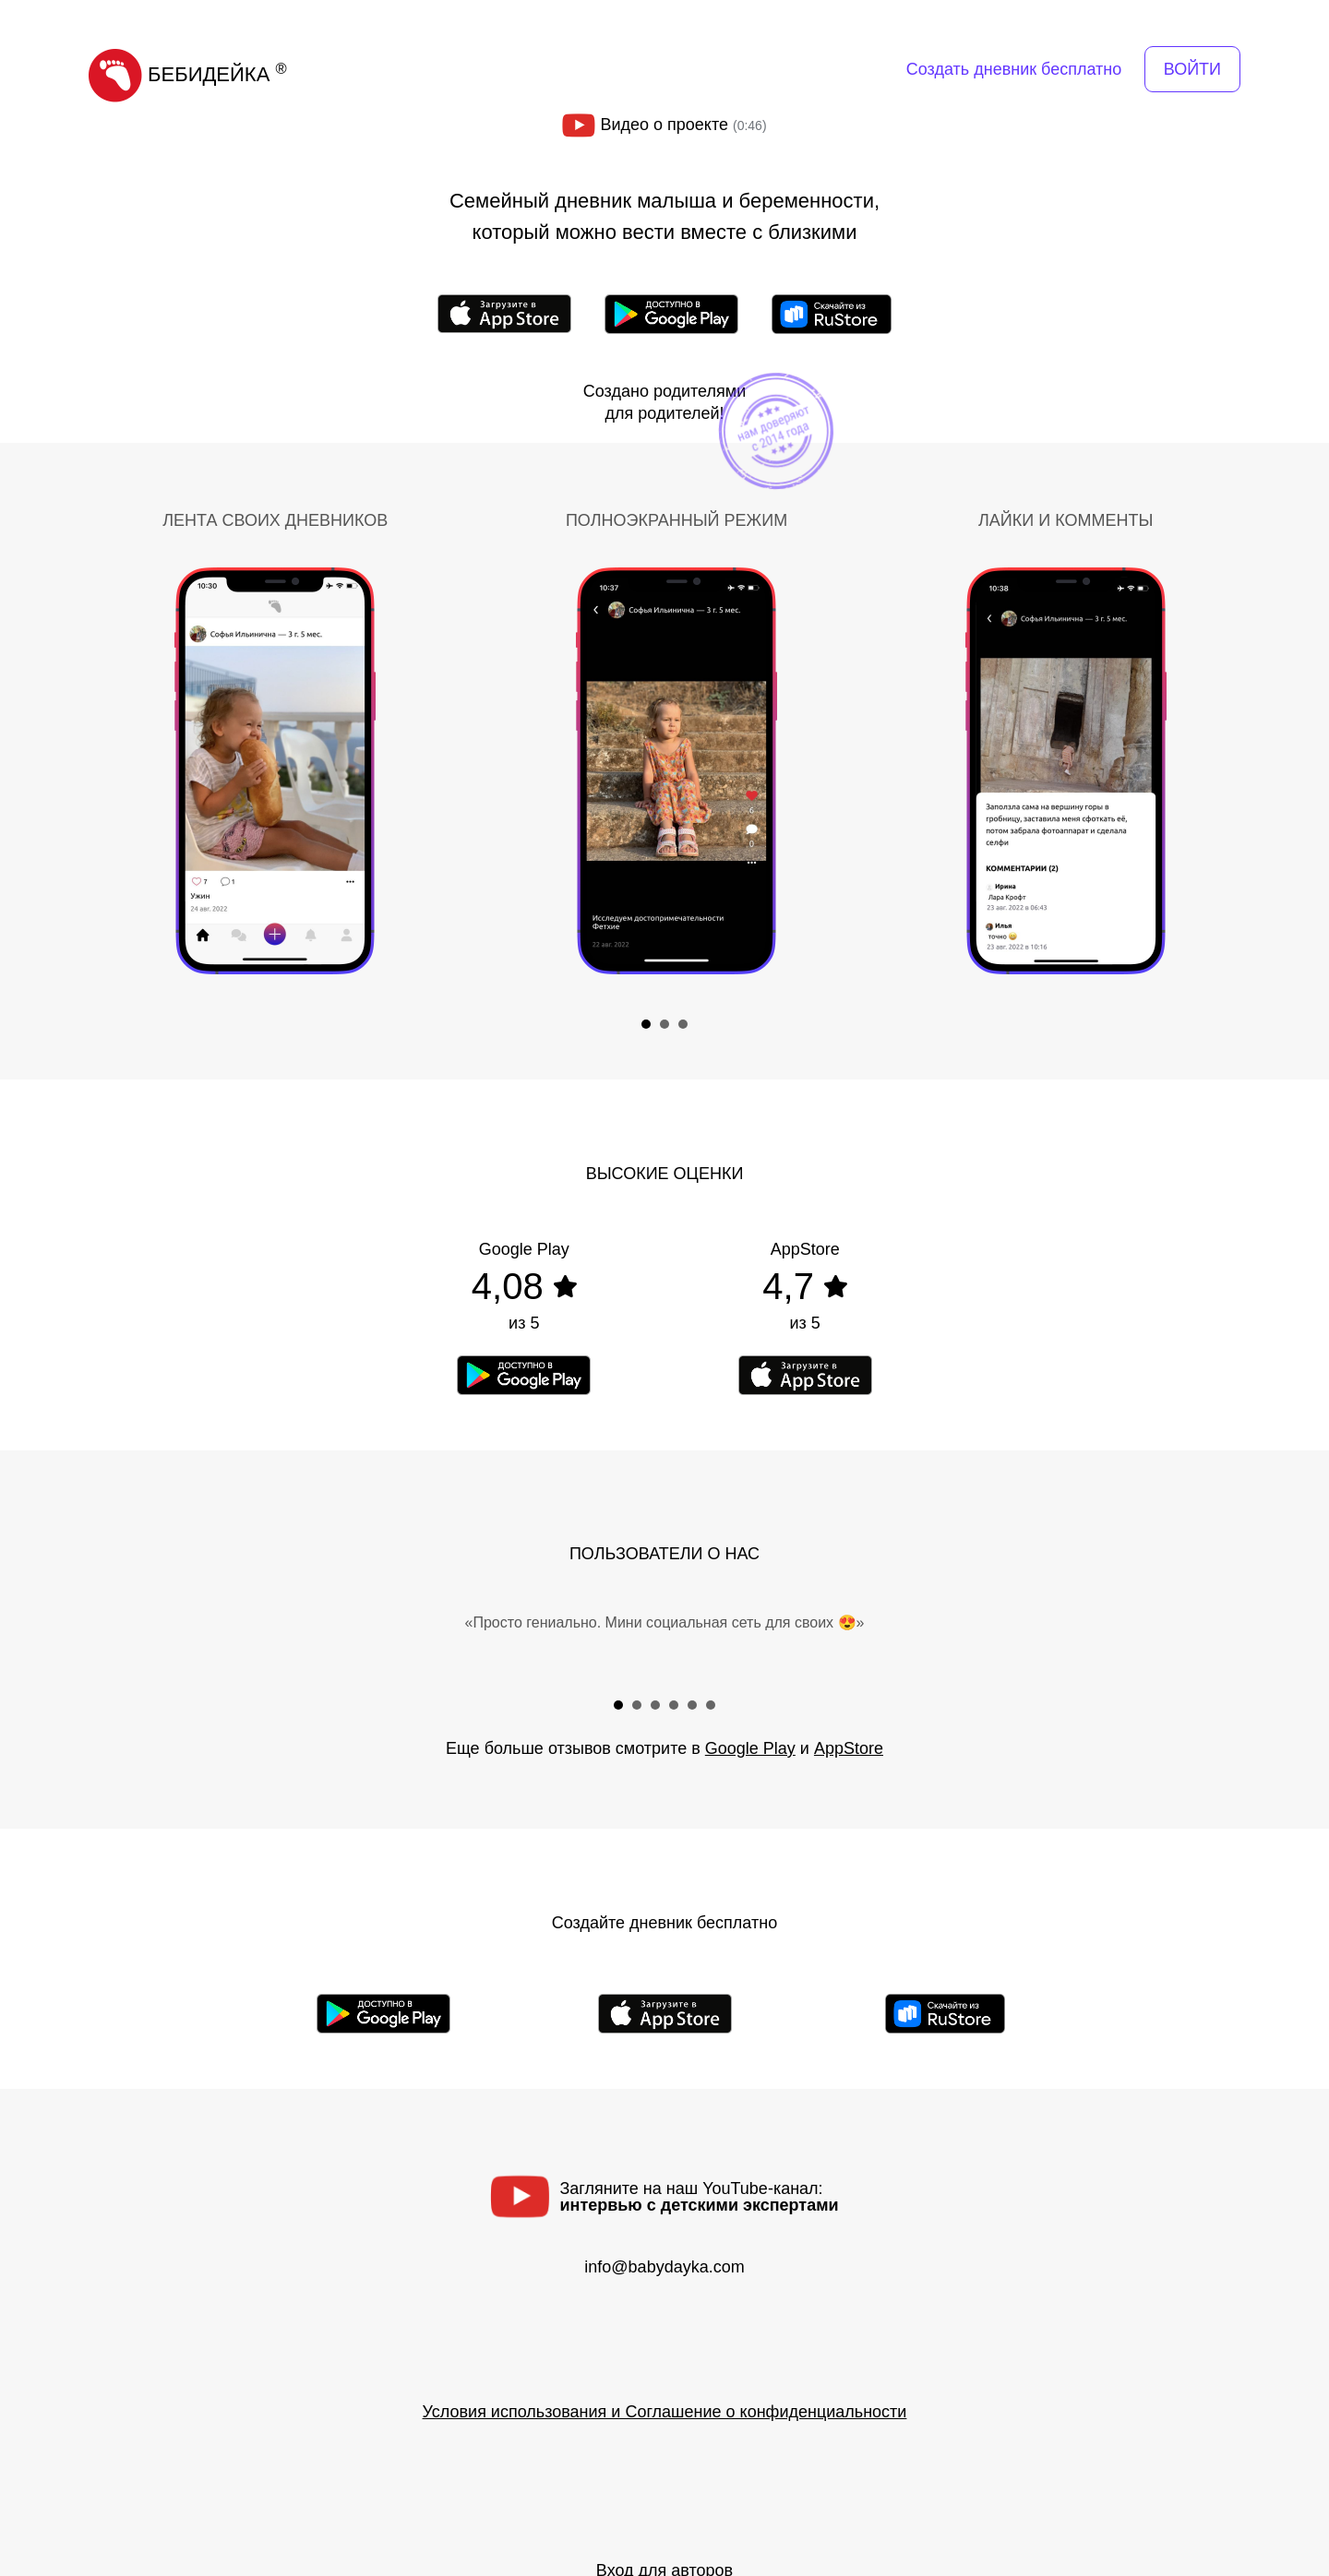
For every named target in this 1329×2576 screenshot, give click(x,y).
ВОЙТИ (1192, 69)
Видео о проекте (664, 124)
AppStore (848, 1748)
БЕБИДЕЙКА (188, 74)
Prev (107, 763)
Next (1222, 763)
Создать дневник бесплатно (1013, 69)
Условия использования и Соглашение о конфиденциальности (665, 2412)
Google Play (750, 1748)
